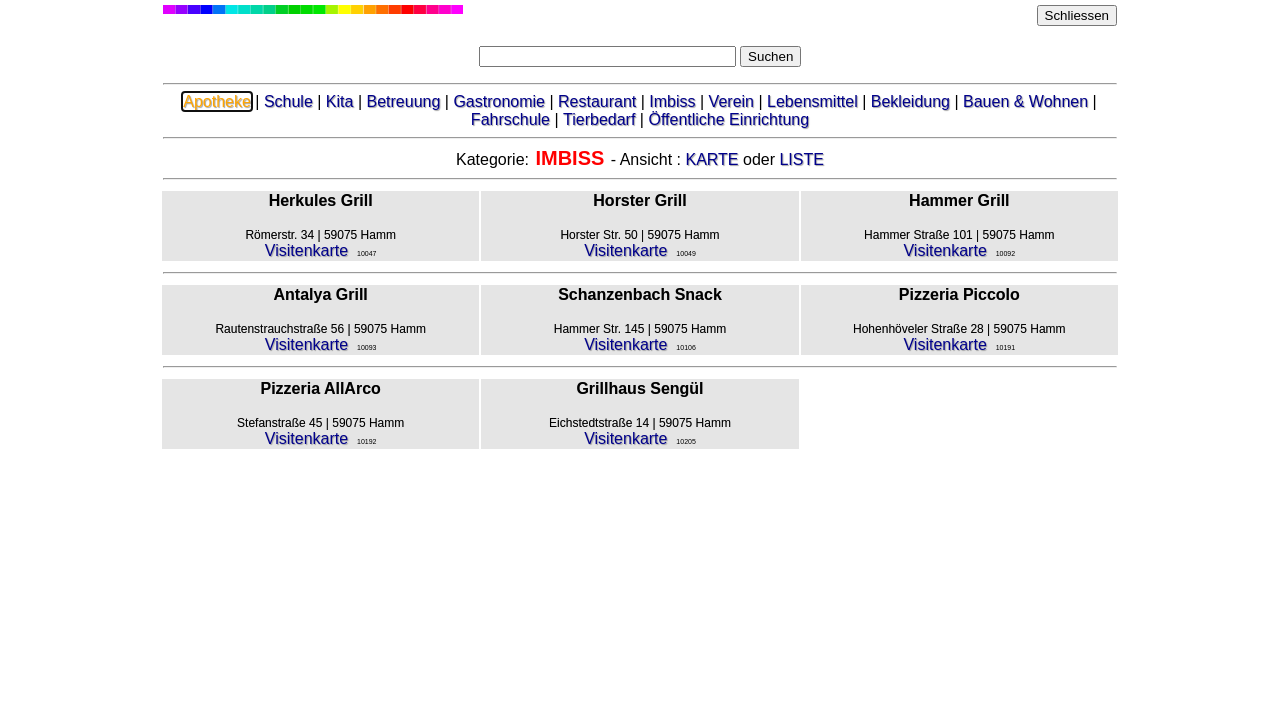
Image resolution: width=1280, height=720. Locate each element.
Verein (731, 101)
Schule (288, 101)
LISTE (801, 159)
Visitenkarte (306, 250)
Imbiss (672, 101)
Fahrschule (510, 119)
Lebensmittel (812, 101)
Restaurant (597, 101)
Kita (340, 101)
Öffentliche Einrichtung (728, 119)
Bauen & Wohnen (1025, 101)
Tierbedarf (599, 119)
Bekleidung (910, 101)
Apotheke (217, 101)
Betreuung (403, 101)
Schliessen (1077, 15)
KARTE (711, 159)
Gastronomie (499, 101)
